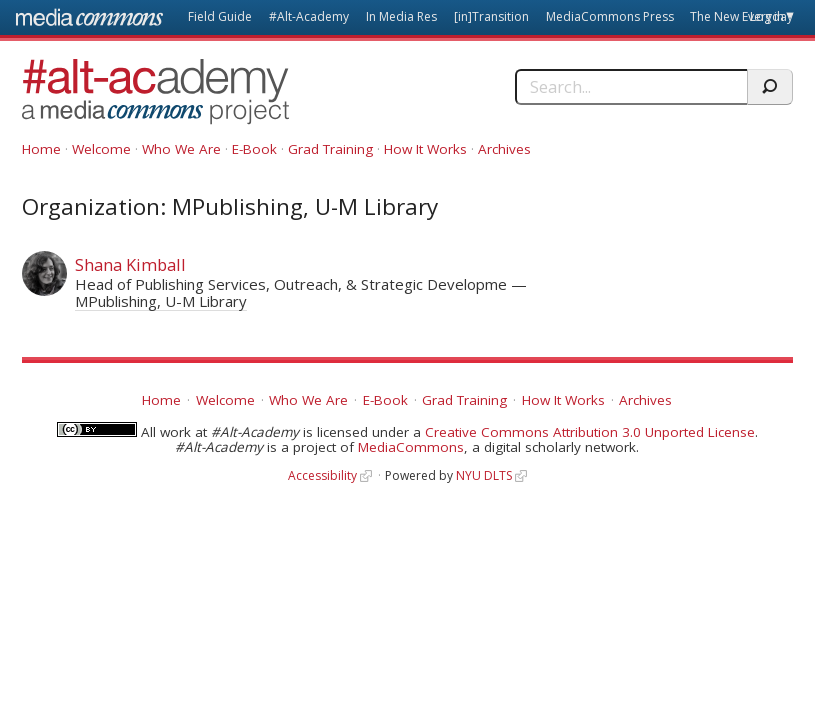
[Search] (631, 87)
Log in (767, 16)
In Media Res (401, 16)
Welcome (101, 149)
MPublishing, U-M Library (161, 301)
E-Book (254, 149)
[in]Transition (491, 16)
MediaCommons (411, 447)
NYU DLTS (484, 475)
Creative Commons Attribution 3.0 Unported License (590, 432)
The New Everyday (741, 16)
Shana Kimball (130, 264)
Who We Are (181, 149)
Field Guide (220, 16)
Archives (504, 149)
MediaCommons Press (610, 16)
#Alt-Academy (309, 16)
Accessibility (322, 475)
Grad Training (330, 149)
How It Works (425, 149)
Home (41, 149)
